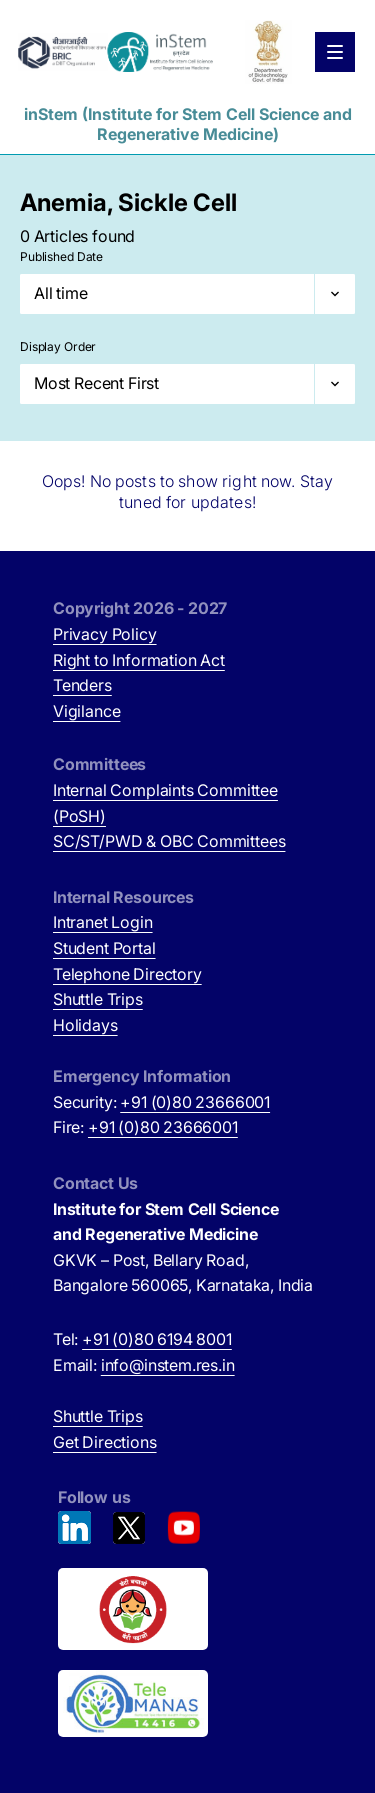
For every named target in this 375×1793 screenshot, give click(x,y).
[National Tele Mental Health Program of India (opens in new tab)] (190, 1704)
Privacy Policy (105, 634)
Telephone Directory (127, 974)
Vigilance (86, 711)
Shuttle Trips (98, 999)
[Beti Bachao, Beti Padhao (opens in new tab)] (190, 1609)
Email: (144, 1365)
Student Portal (104, 948)
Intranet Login (103, 922)
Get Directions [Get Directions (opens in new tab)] (105, 1442)
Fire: (145, 1127)
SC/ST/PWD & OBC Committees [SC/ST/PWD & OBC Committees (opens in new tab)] (169, 841)
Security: (161, 1102)
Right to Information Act (139, 660)
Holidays (85, 1025)
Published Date (61, 256)
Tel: (142, 1339)
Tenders (82, 685)
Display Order (58, 346)
